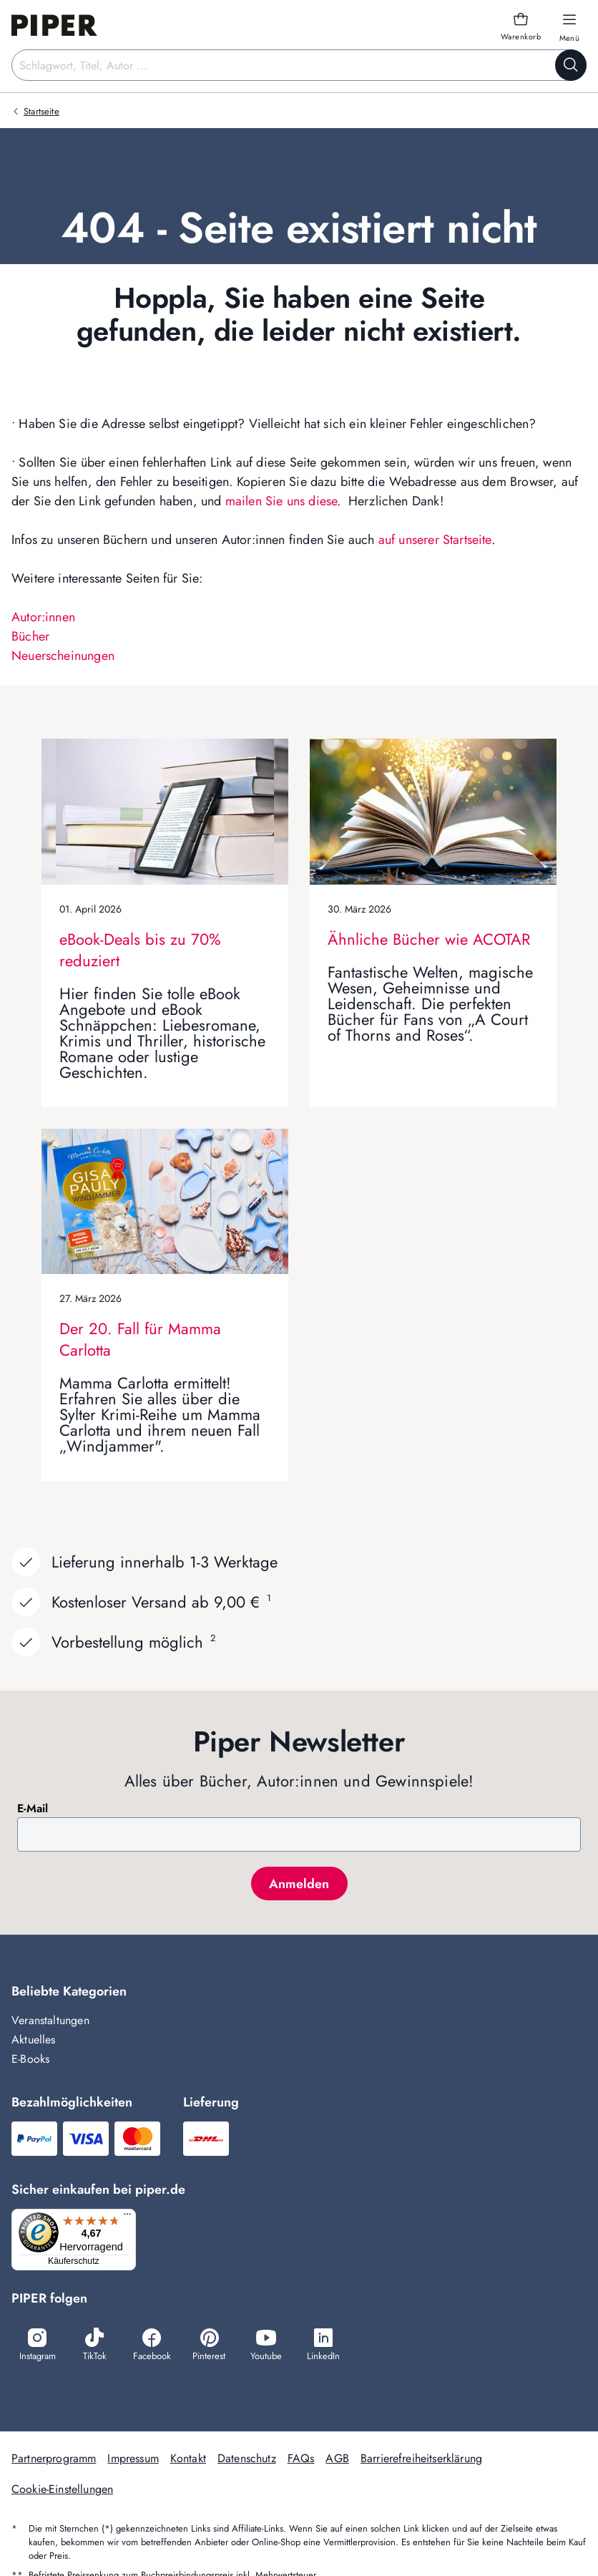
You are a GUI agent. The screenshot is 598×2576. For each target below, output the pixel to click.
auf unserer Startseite (434, 539)
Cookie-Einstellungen (62, 2491)
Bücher (30, 636)
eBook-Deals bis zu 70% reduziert (140, 950)
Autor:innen (43, 617)
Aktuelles (33, 2039)
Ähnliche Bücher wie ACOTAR (429, 939)
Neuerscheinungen (62, 655)
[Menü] (131, 2217)
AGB (336, 2460)
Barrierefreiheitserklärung (421, 2460)
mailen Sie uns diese (281, 501)
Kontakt (188, 2460)
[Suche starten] (571, 65)
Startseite (41, 111)
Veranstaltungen (50, 2020)
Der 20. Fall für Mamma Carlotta (140, 1339)
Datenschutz (246, 2460)
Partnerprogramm (53, 2460)
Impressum (132, 2460)
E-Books (30, 2059)
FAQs (301, 2460)
